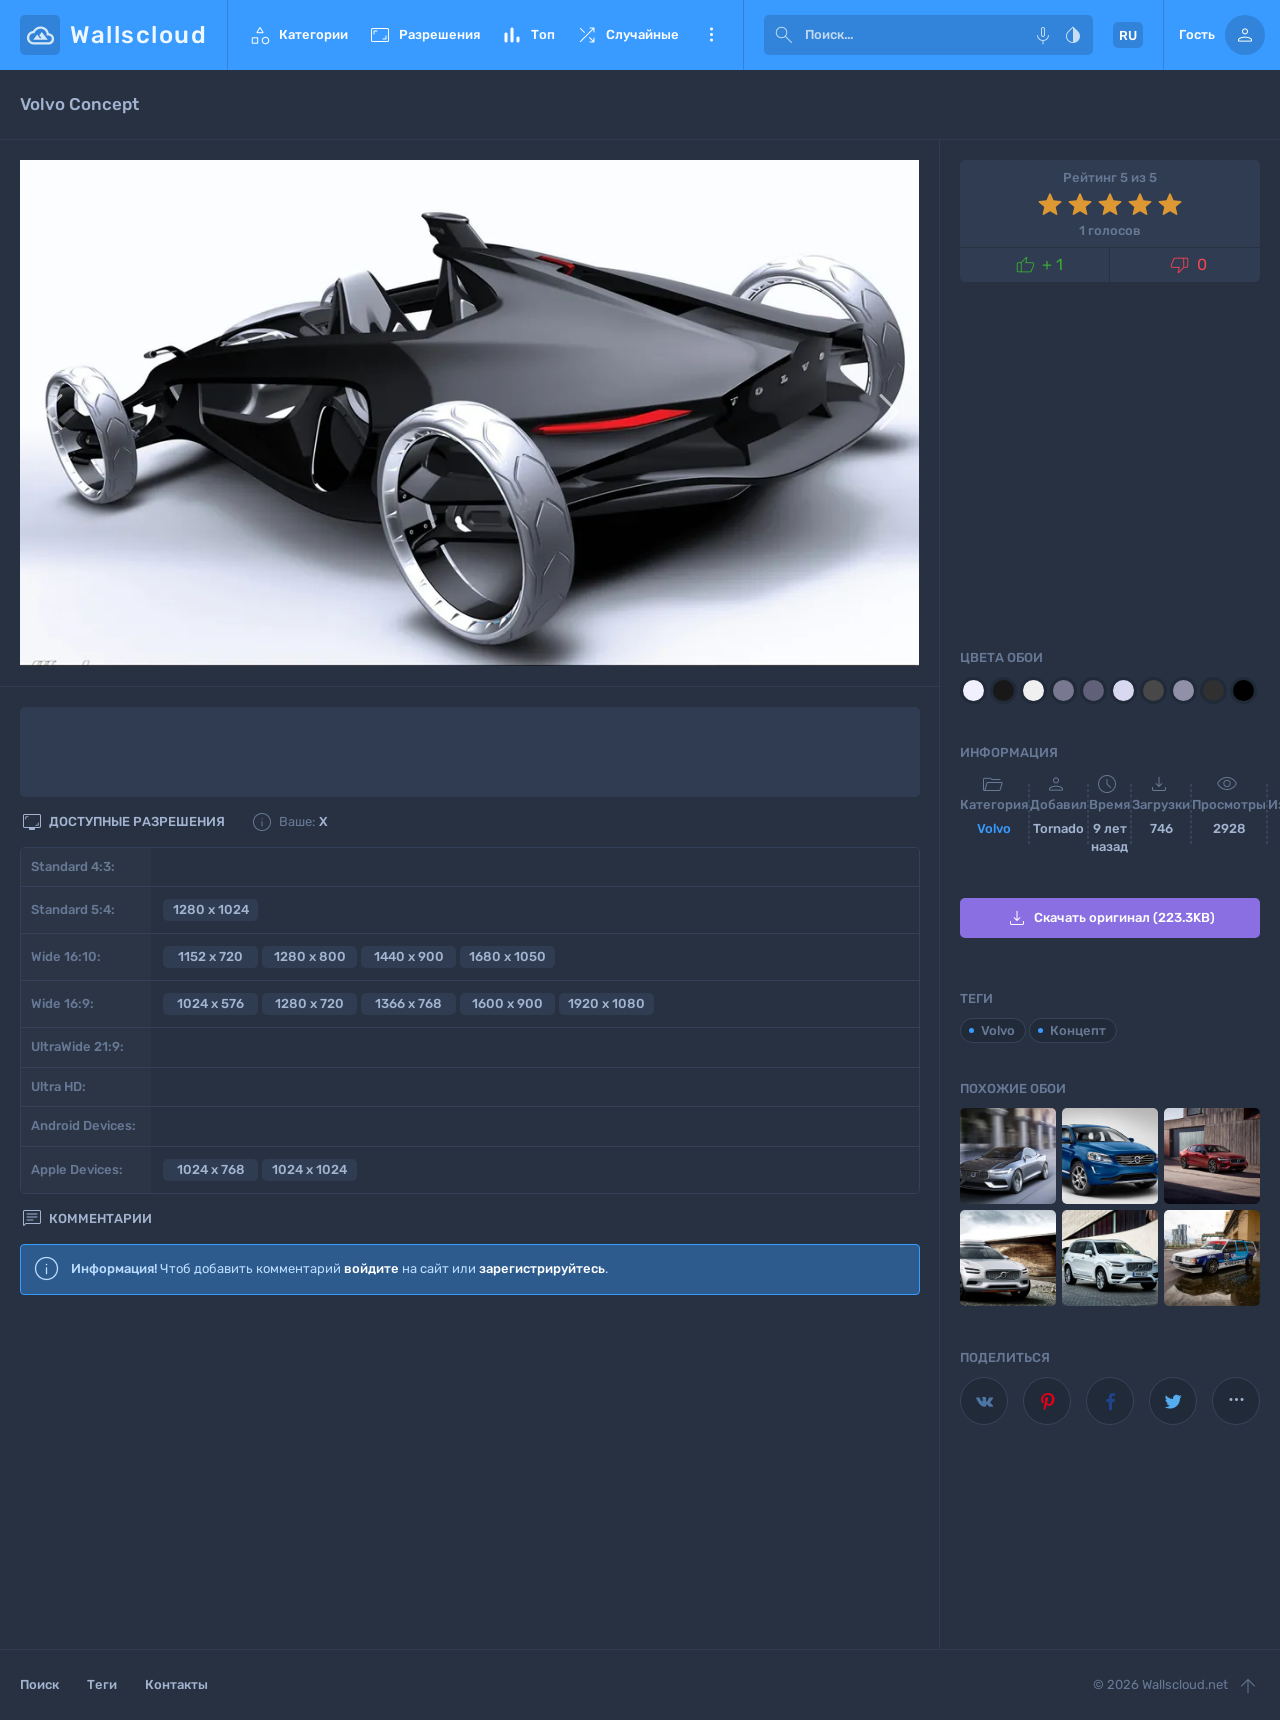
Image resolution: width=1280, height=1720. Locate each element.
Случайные (627, 35)
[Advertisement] (470, 1473)
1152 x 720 (210, 956)
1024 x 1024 (309, 1169)
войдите (371, 1268)
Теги (102, 1684)
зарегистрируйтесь (542, 1268)
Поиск (39, 1684)
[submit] (784, 35)
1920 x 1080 (606, 1003)
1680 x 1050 (507, 956)
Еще (711, 35)
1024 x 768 (211, 1169)
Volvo (994, 828)
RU (1128, 35)
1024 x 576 (210, 1003)
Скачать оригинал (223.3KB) (1110, 918)
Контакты (176, 1684)
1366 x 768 (408, 1003)
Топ (527, 35)
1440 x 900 (409, 956)
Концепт (1078, 1030)
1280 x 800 (310, 956)
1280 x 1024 (211, 909)
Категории (298, 35)
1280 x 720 (309, 1003)
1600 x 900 (507, 1003)
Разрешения (424, 35)
